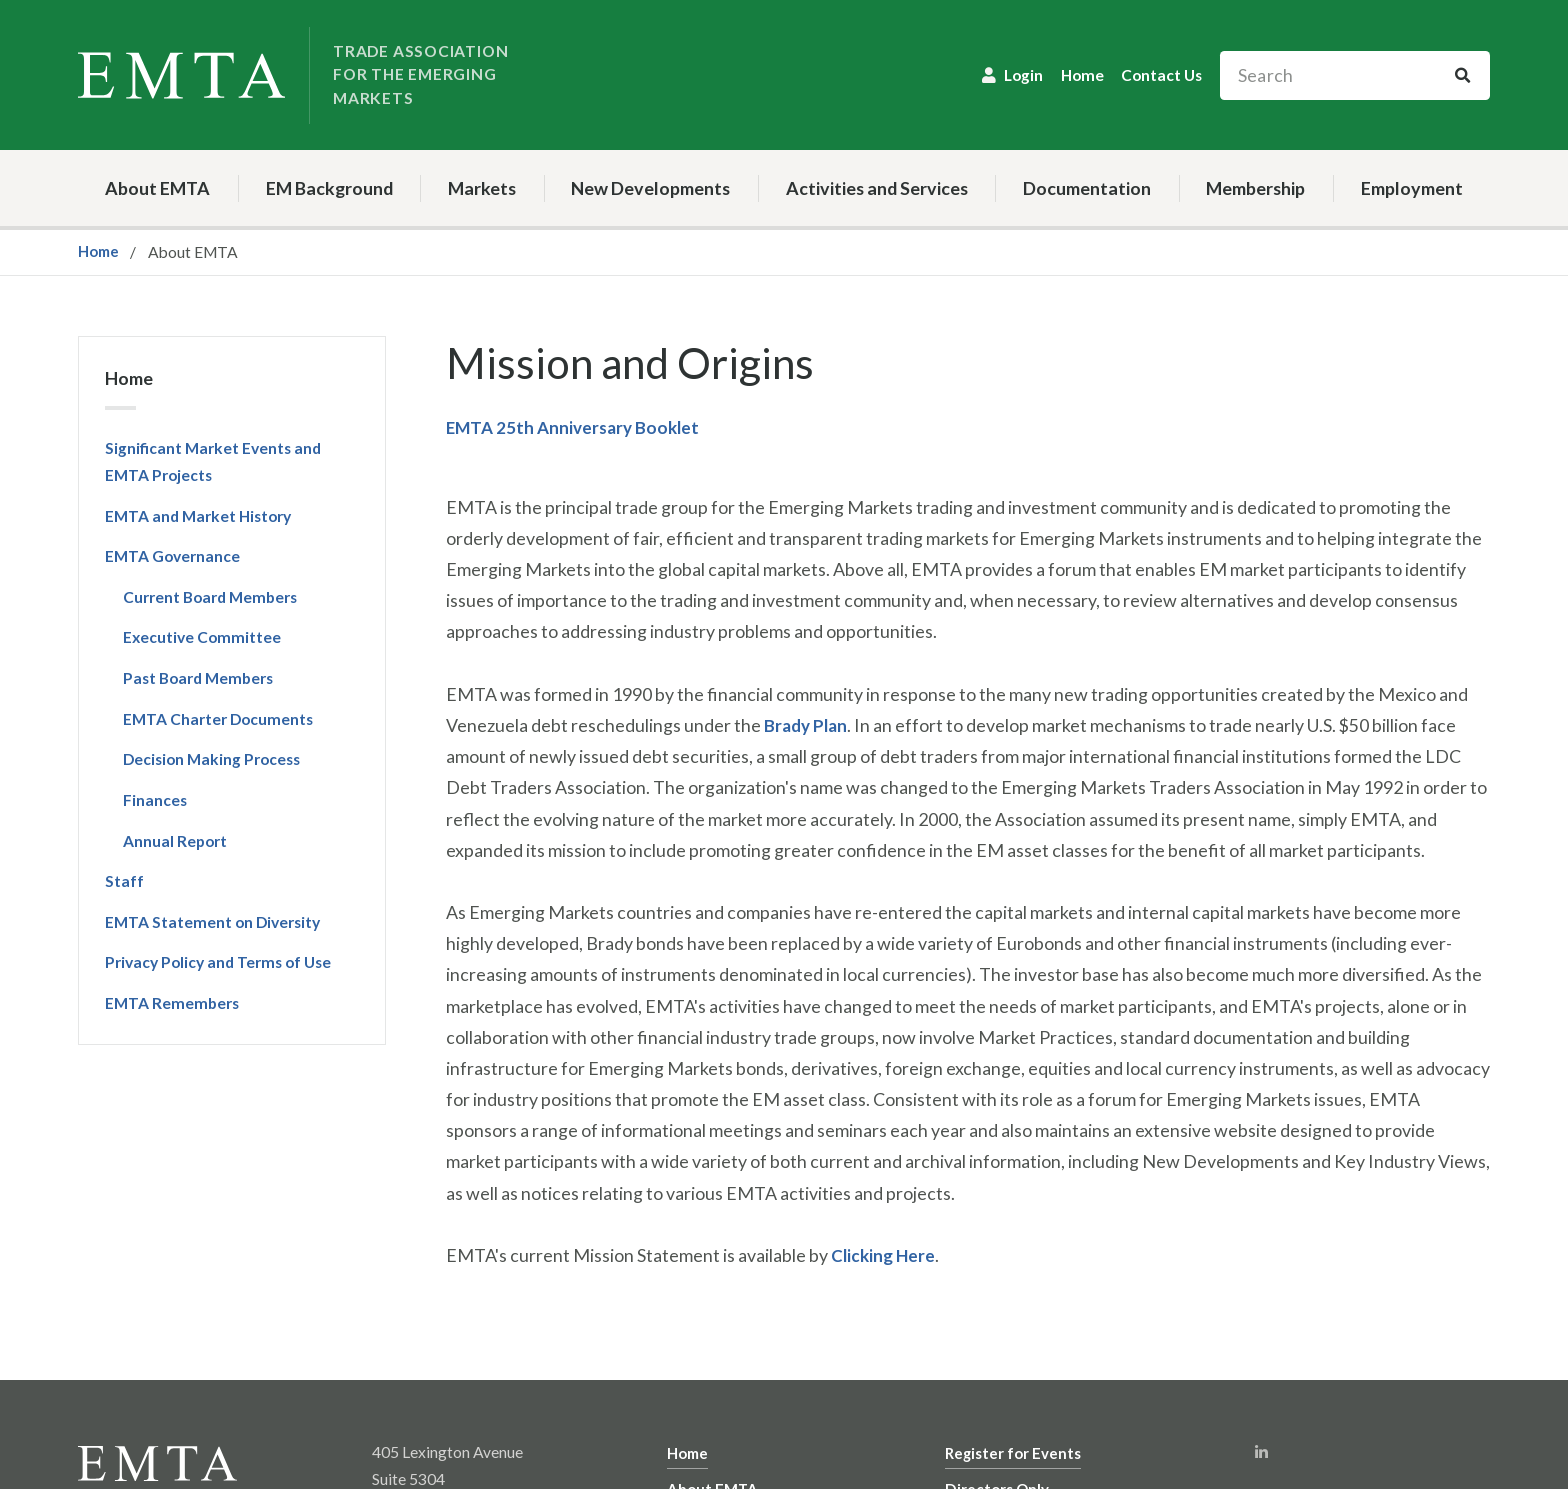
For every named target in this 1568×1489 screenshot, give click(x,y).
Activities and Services (877, 188)
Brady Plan (807, 725)
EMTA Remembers (172, 1003)
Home (1082, 75)
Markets (482, 188)
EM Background (329, 188)
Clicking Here (884, 1255)
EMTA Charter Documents (218, 719)
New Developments (650, 188)
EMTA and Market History (198, 516)
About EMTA (157, 188)
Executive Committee (202, 637)
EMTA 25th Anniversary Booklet (577, 427)
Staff (124, 881)
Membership (1255, 188)
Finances (155, 800)
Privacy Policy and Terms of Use (218, 962)
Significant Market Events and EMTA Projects (213, 461)
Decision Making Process (211, 759)
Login (1023, 75)
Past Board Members (198, 678)
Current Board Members (210, 597)
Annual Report (175, 841)
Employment (1412, 188)
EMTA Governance (172, 556)
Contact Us (1161, 75)
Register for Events (1014, 1452)
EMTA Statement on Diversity (212, 922)
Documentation (1087, 188)
